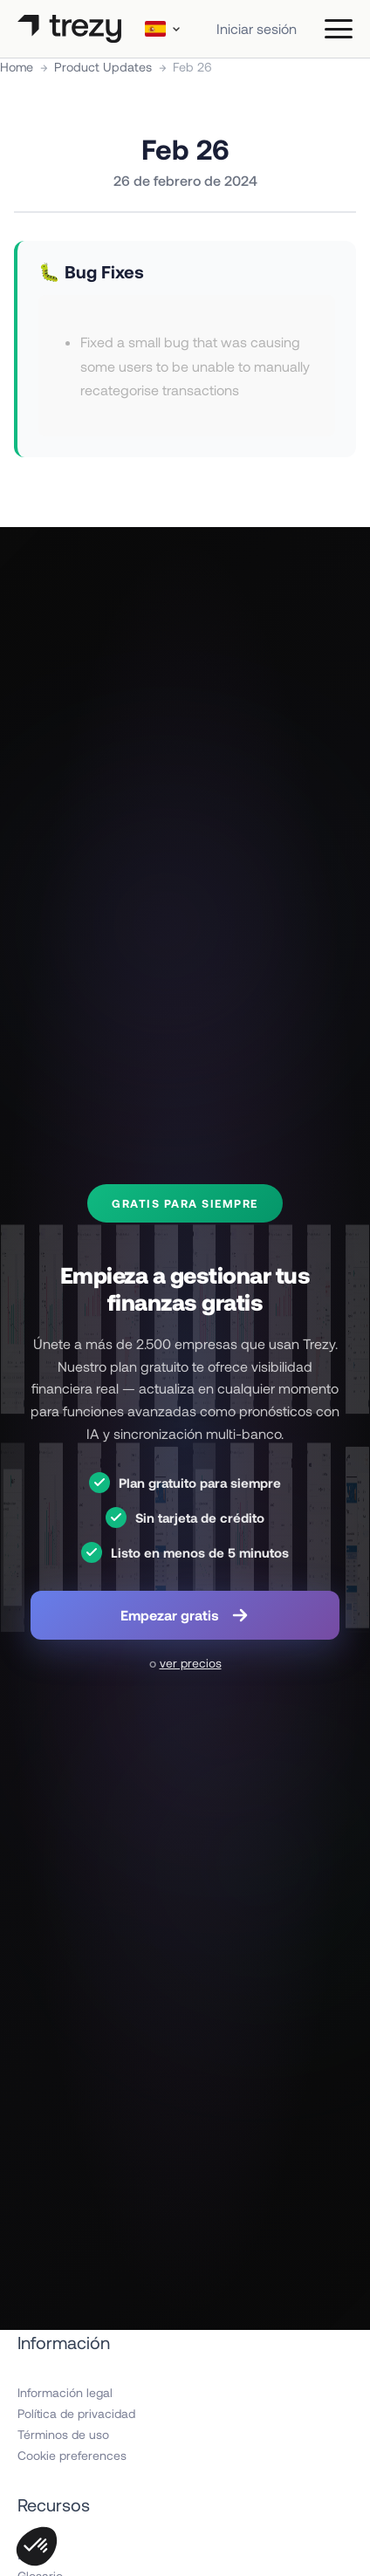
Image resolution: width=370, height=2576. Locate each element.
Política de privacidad (76, 2413)
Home (16, 66)
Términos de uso (63, 2434)
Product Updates (103, 66)
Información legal (65, 2392)
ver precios (191, 1662)
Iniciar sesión (256, 28)
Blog (29, 2554)
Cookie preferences (72, 2455)
